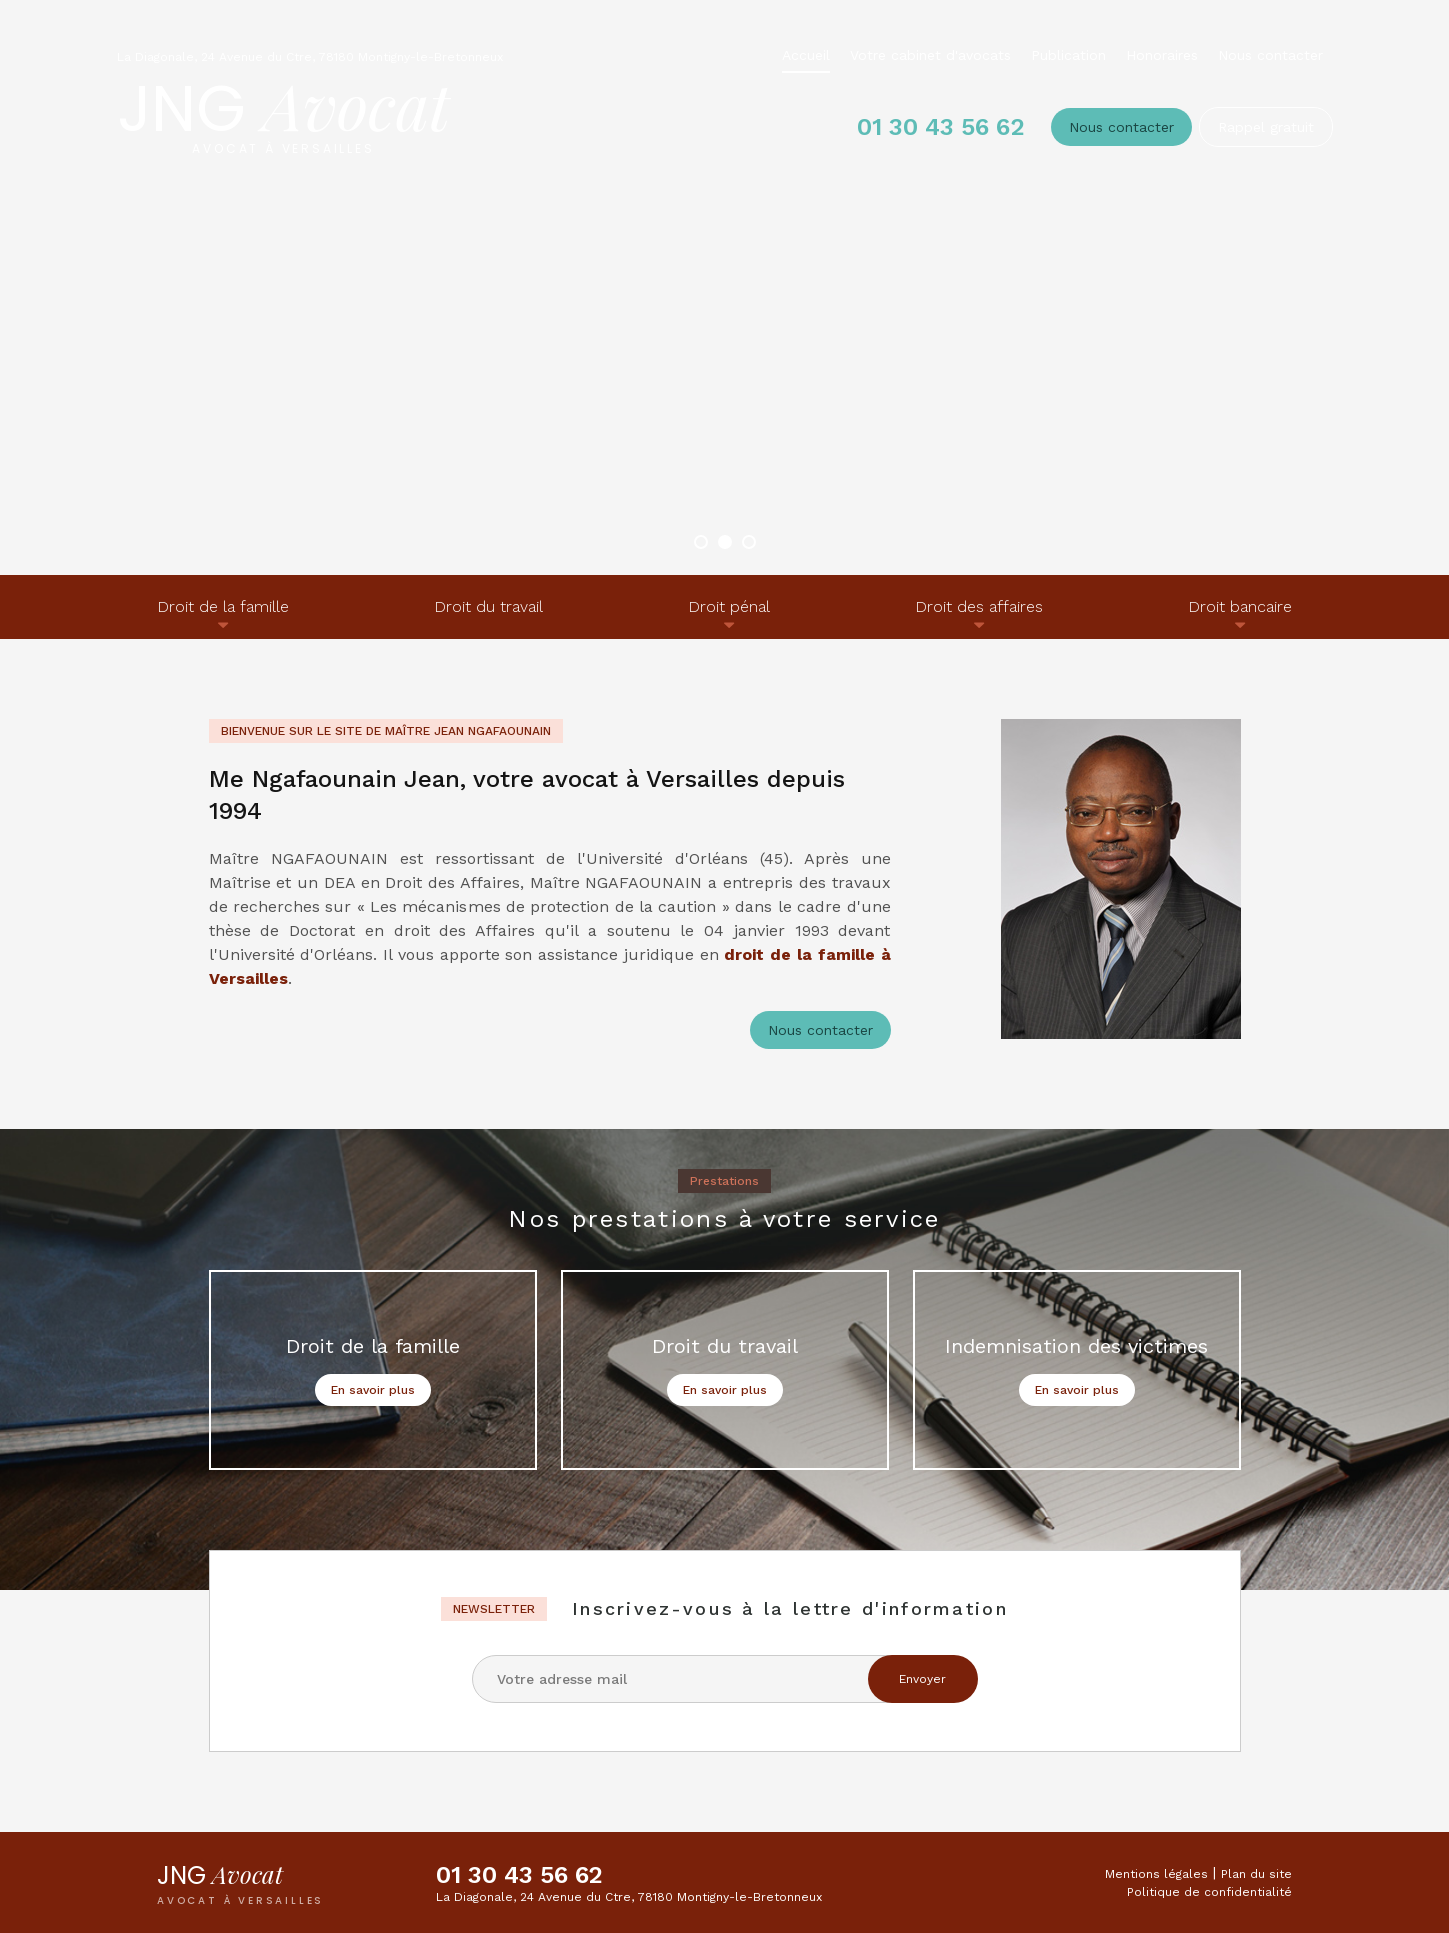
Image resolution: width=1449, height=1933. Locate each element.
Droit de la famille (223, 606)
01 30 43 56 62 (940, 127)
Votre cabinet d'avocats (930, 55)
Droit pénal (729, 606)
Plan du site (1256, 1874)
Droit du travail (488, 606)
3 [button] (749, 542)
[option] (724, 287)
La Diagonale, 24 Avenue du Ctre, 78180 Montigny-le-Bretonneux (310, 57)
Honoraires (1162, 55)
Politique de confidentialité (1209, 1892)
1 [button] (701, 542)
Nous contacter (1270, 55)
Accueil (806, 55)
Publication (1068, 55)
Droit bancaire (1240, 606)
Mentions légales (1156, 1874)
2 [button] (725, 542)
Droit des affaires (979, 606)
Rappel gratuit (1266, 127)
